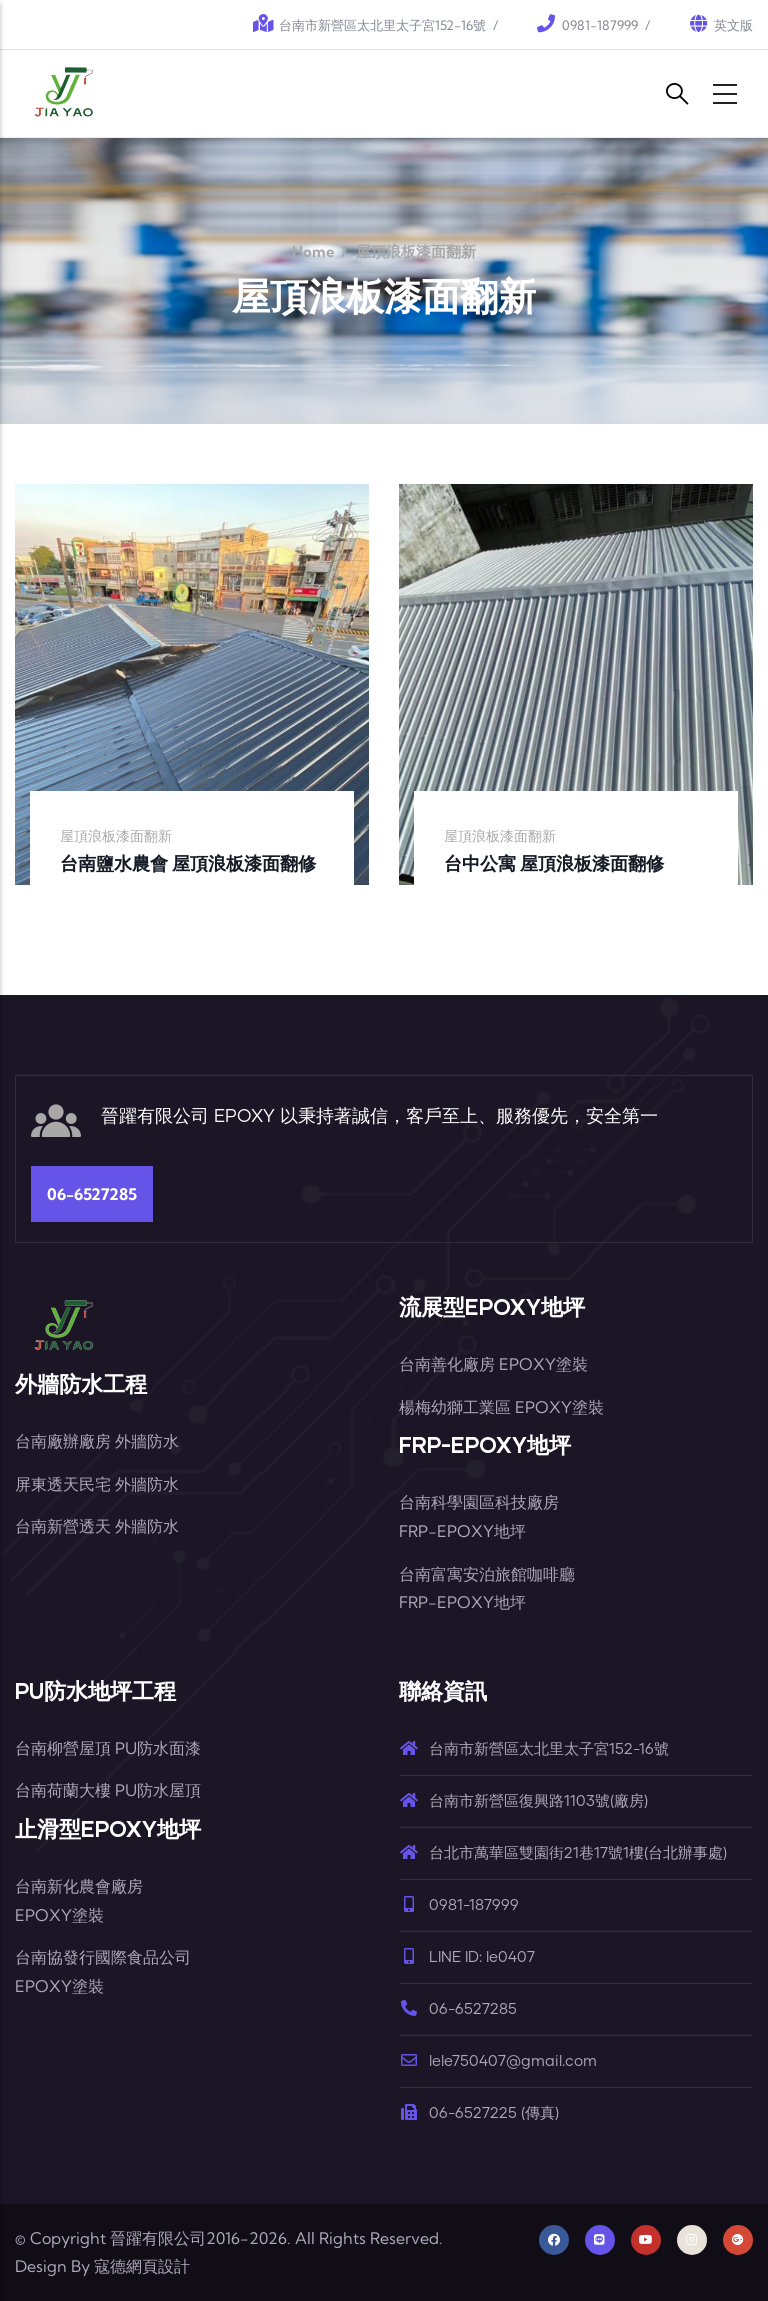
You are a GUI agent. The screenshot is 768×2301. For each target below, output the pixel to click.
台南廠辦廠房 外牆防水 (97, 1441)
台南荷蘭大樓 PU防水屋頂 (108, 1790)
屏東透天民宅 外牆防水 (97, 1484)
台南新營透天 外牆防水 (97, 1526)
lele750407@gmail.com (498, 2061)
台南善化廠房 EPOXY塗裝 (493, 1364)
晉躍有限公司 (158, 2238)
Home (313, 251)
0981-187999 (600, 25)
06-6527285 (92, 1194)
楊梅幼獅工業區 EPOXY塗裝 (501, 1407)
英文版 (733, 25)
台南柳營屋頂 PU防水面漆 (108, 1748)
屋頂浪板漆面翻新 (116, 836)
